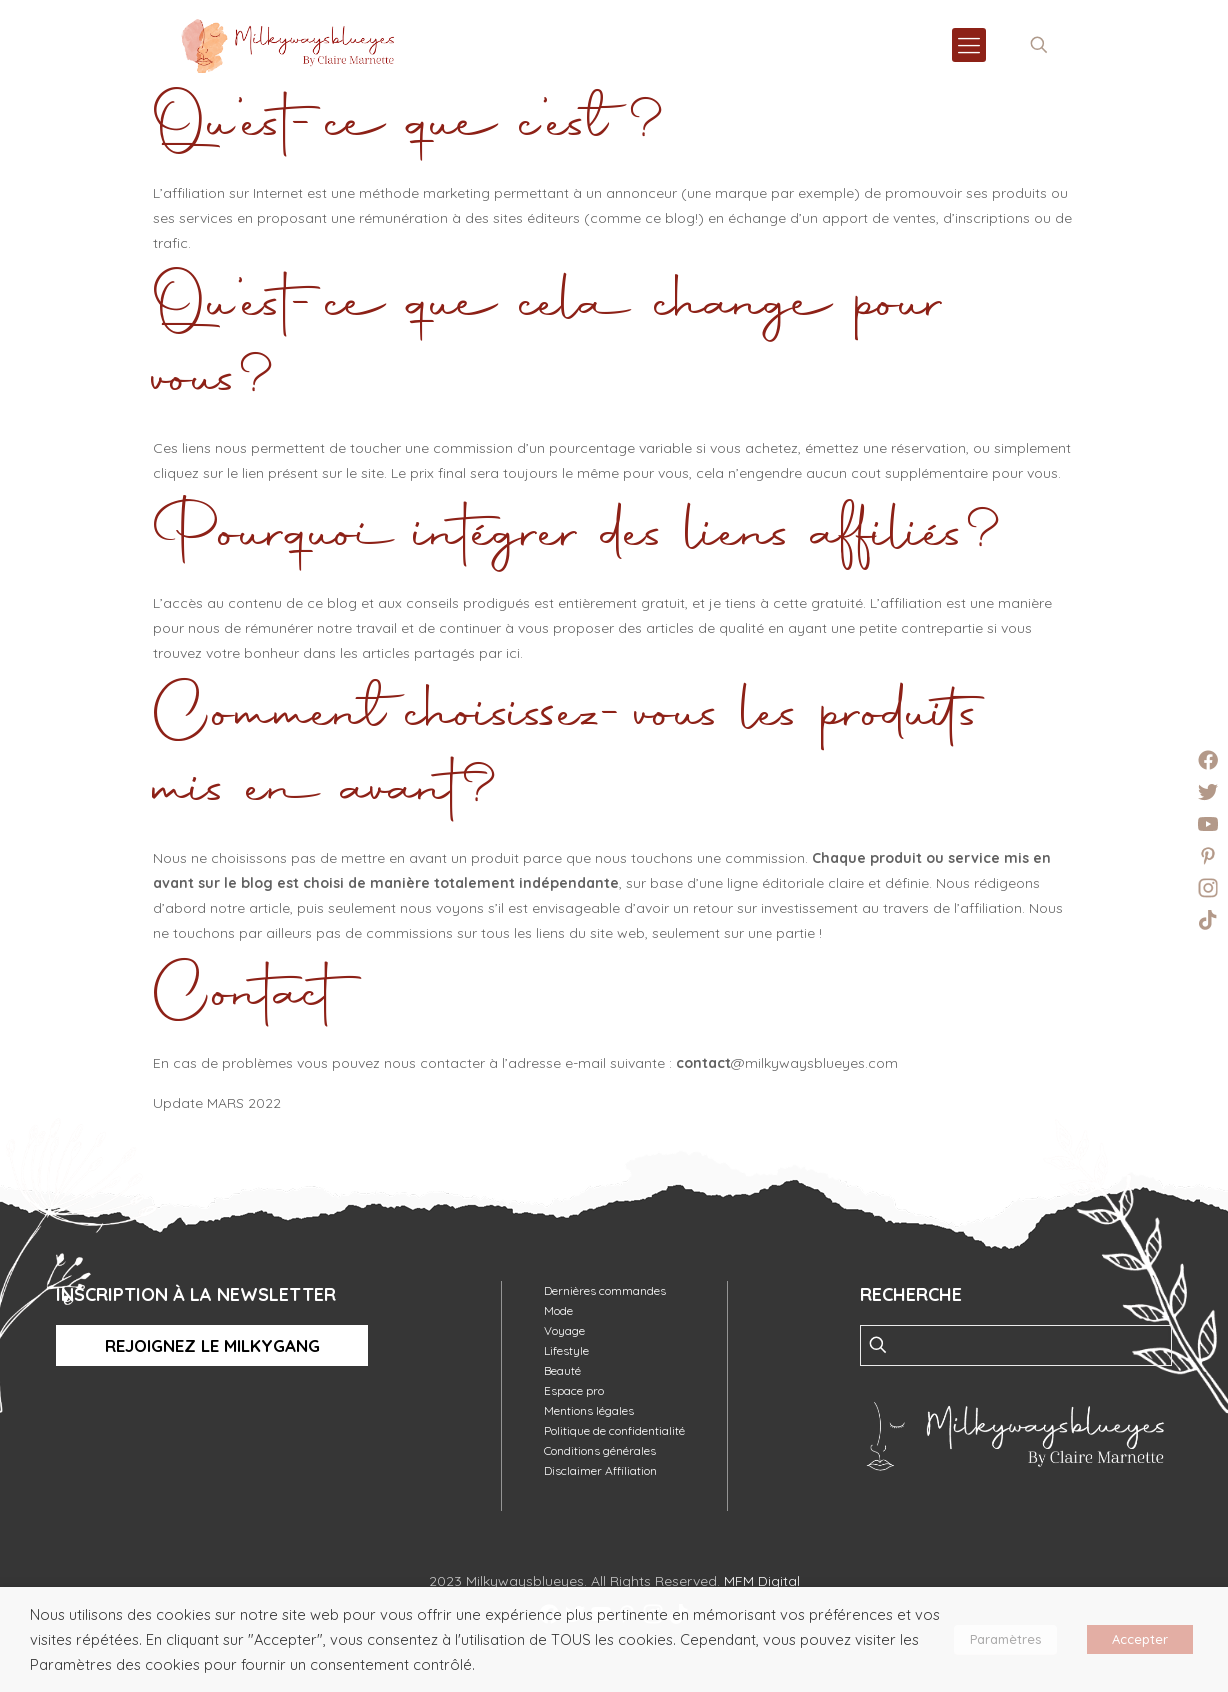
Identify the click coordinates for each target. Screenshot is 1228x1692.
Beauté (562, 1370)
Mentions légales (589, 1410)
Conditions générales (600, 1450)
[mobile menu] (969, 45)
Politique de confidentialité (614, 1430)
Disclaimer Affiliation (600, 1470)
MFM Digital (762, 1581)
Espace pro (574, 1390)
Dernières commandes (605, 1290)
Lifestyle (566, 1350)
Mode (558, 1310)
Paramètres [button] (1005, 1639)
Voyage (564, 1330)
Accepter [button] (1140, 1639)
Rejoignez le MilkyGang (212, 1345)
